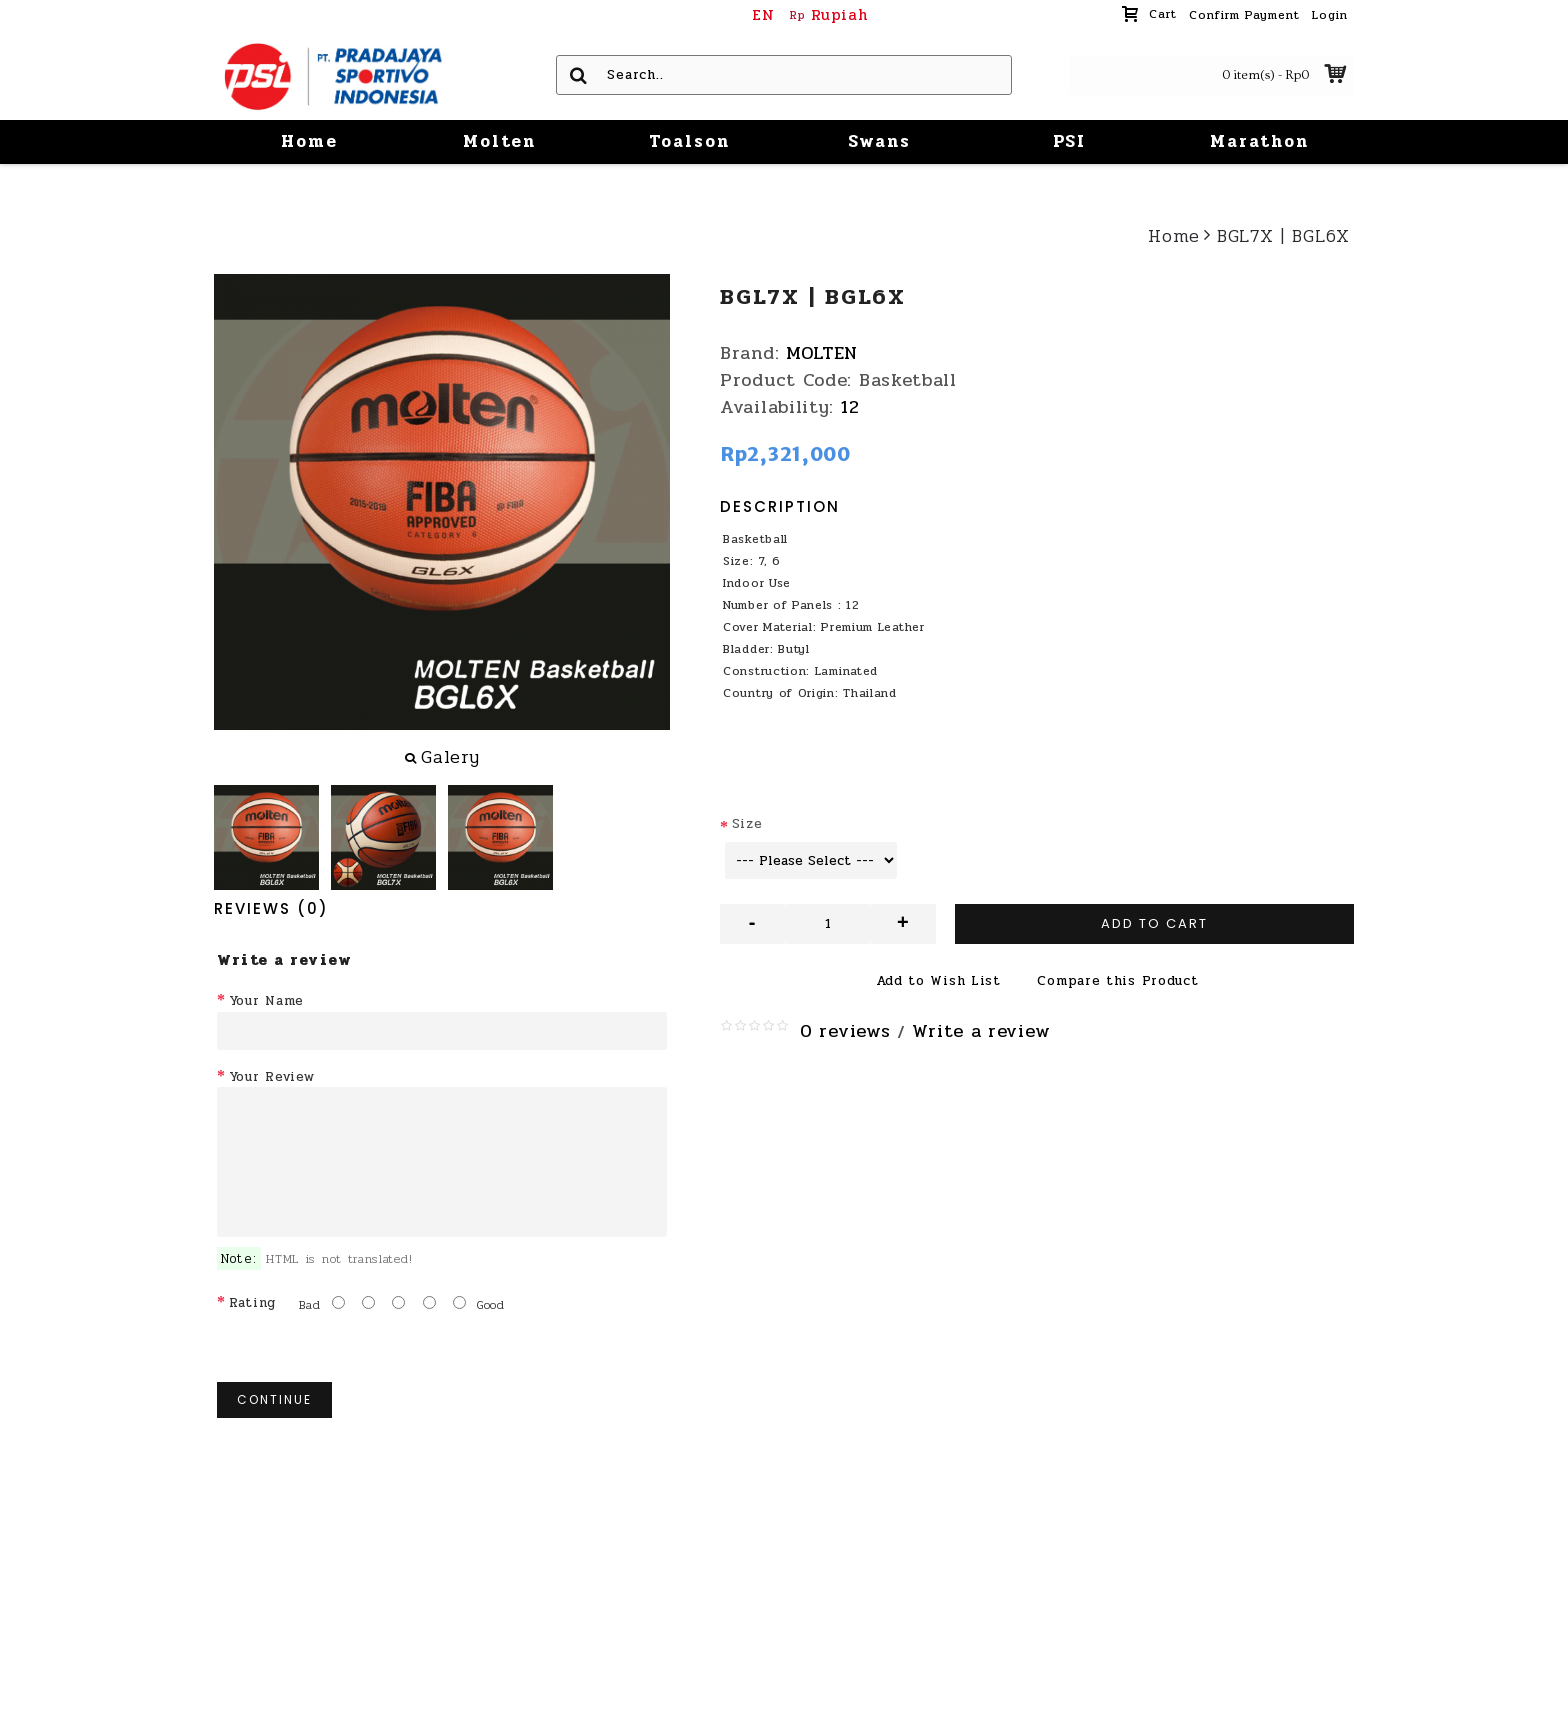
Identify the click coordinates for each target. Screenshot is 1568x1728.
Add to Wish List (938, 981)
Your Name (266, 1001)
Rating (252, 1303)
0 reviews (845, 1031)
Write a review (981, 1031)
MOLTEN (822, 353)
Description (780, 506)
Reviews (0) (271, 908)
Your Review (272, 1077)
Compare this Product (1117, 981)
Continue (274, 1399)
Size (747, 824)
